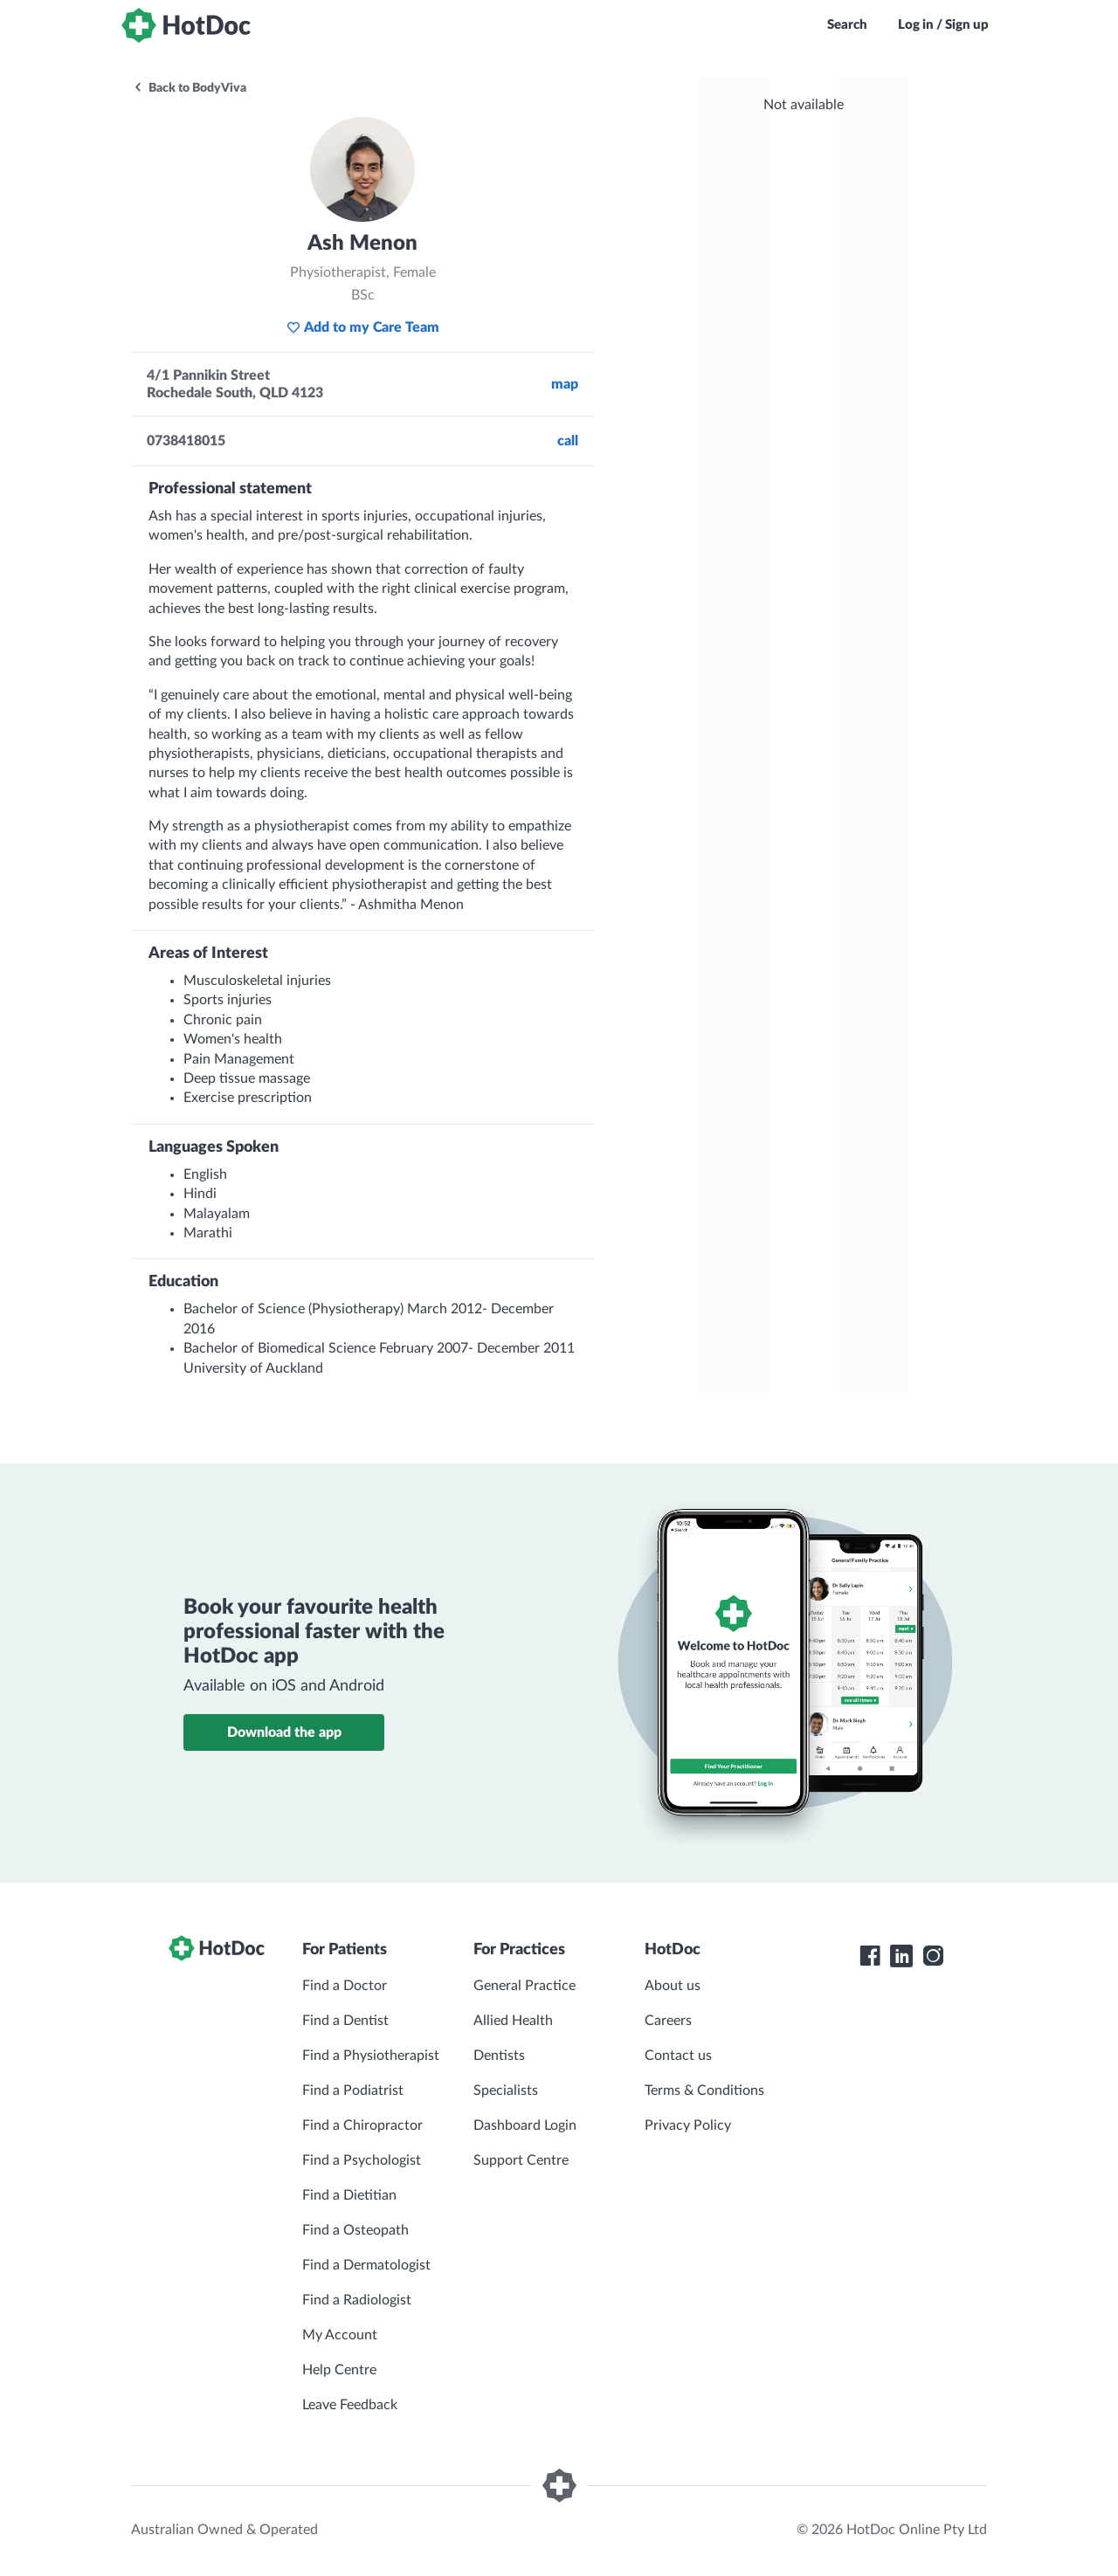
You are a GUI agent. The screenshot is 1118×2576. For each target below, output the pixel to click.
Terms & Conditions (704, 2090)
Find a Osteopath (355, 2230)
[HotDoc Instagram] (933, 1956)
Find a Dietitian (349, 2195)
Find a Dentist (345, 2021)
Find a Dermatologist (366, 2265)
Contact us (678, 2056)
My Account (339, 2335)
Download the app (284, 1732)
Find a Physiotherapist (370, 2056)
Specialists (505, 2090)
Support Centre (521, 2160)
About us (672, 1986)
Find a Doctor (344, 1986)
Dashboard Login (524, 2125)
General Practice (524, 1986)
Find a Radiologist (356, 2300)
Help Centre (339, 2370)
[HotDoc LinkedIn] (901, 1956)
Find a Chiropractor (362, 2125)
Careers (668, 2021)
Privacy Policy (688, 2125)
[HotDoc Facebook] (870, 1956)
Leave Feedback (349, 2405)
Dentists (499, 2056)
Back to (189, 88)
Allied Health (513, 2021)
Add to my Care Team (362, 327)
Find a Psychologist (361, 2160)
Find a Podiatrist (353, 2090)
